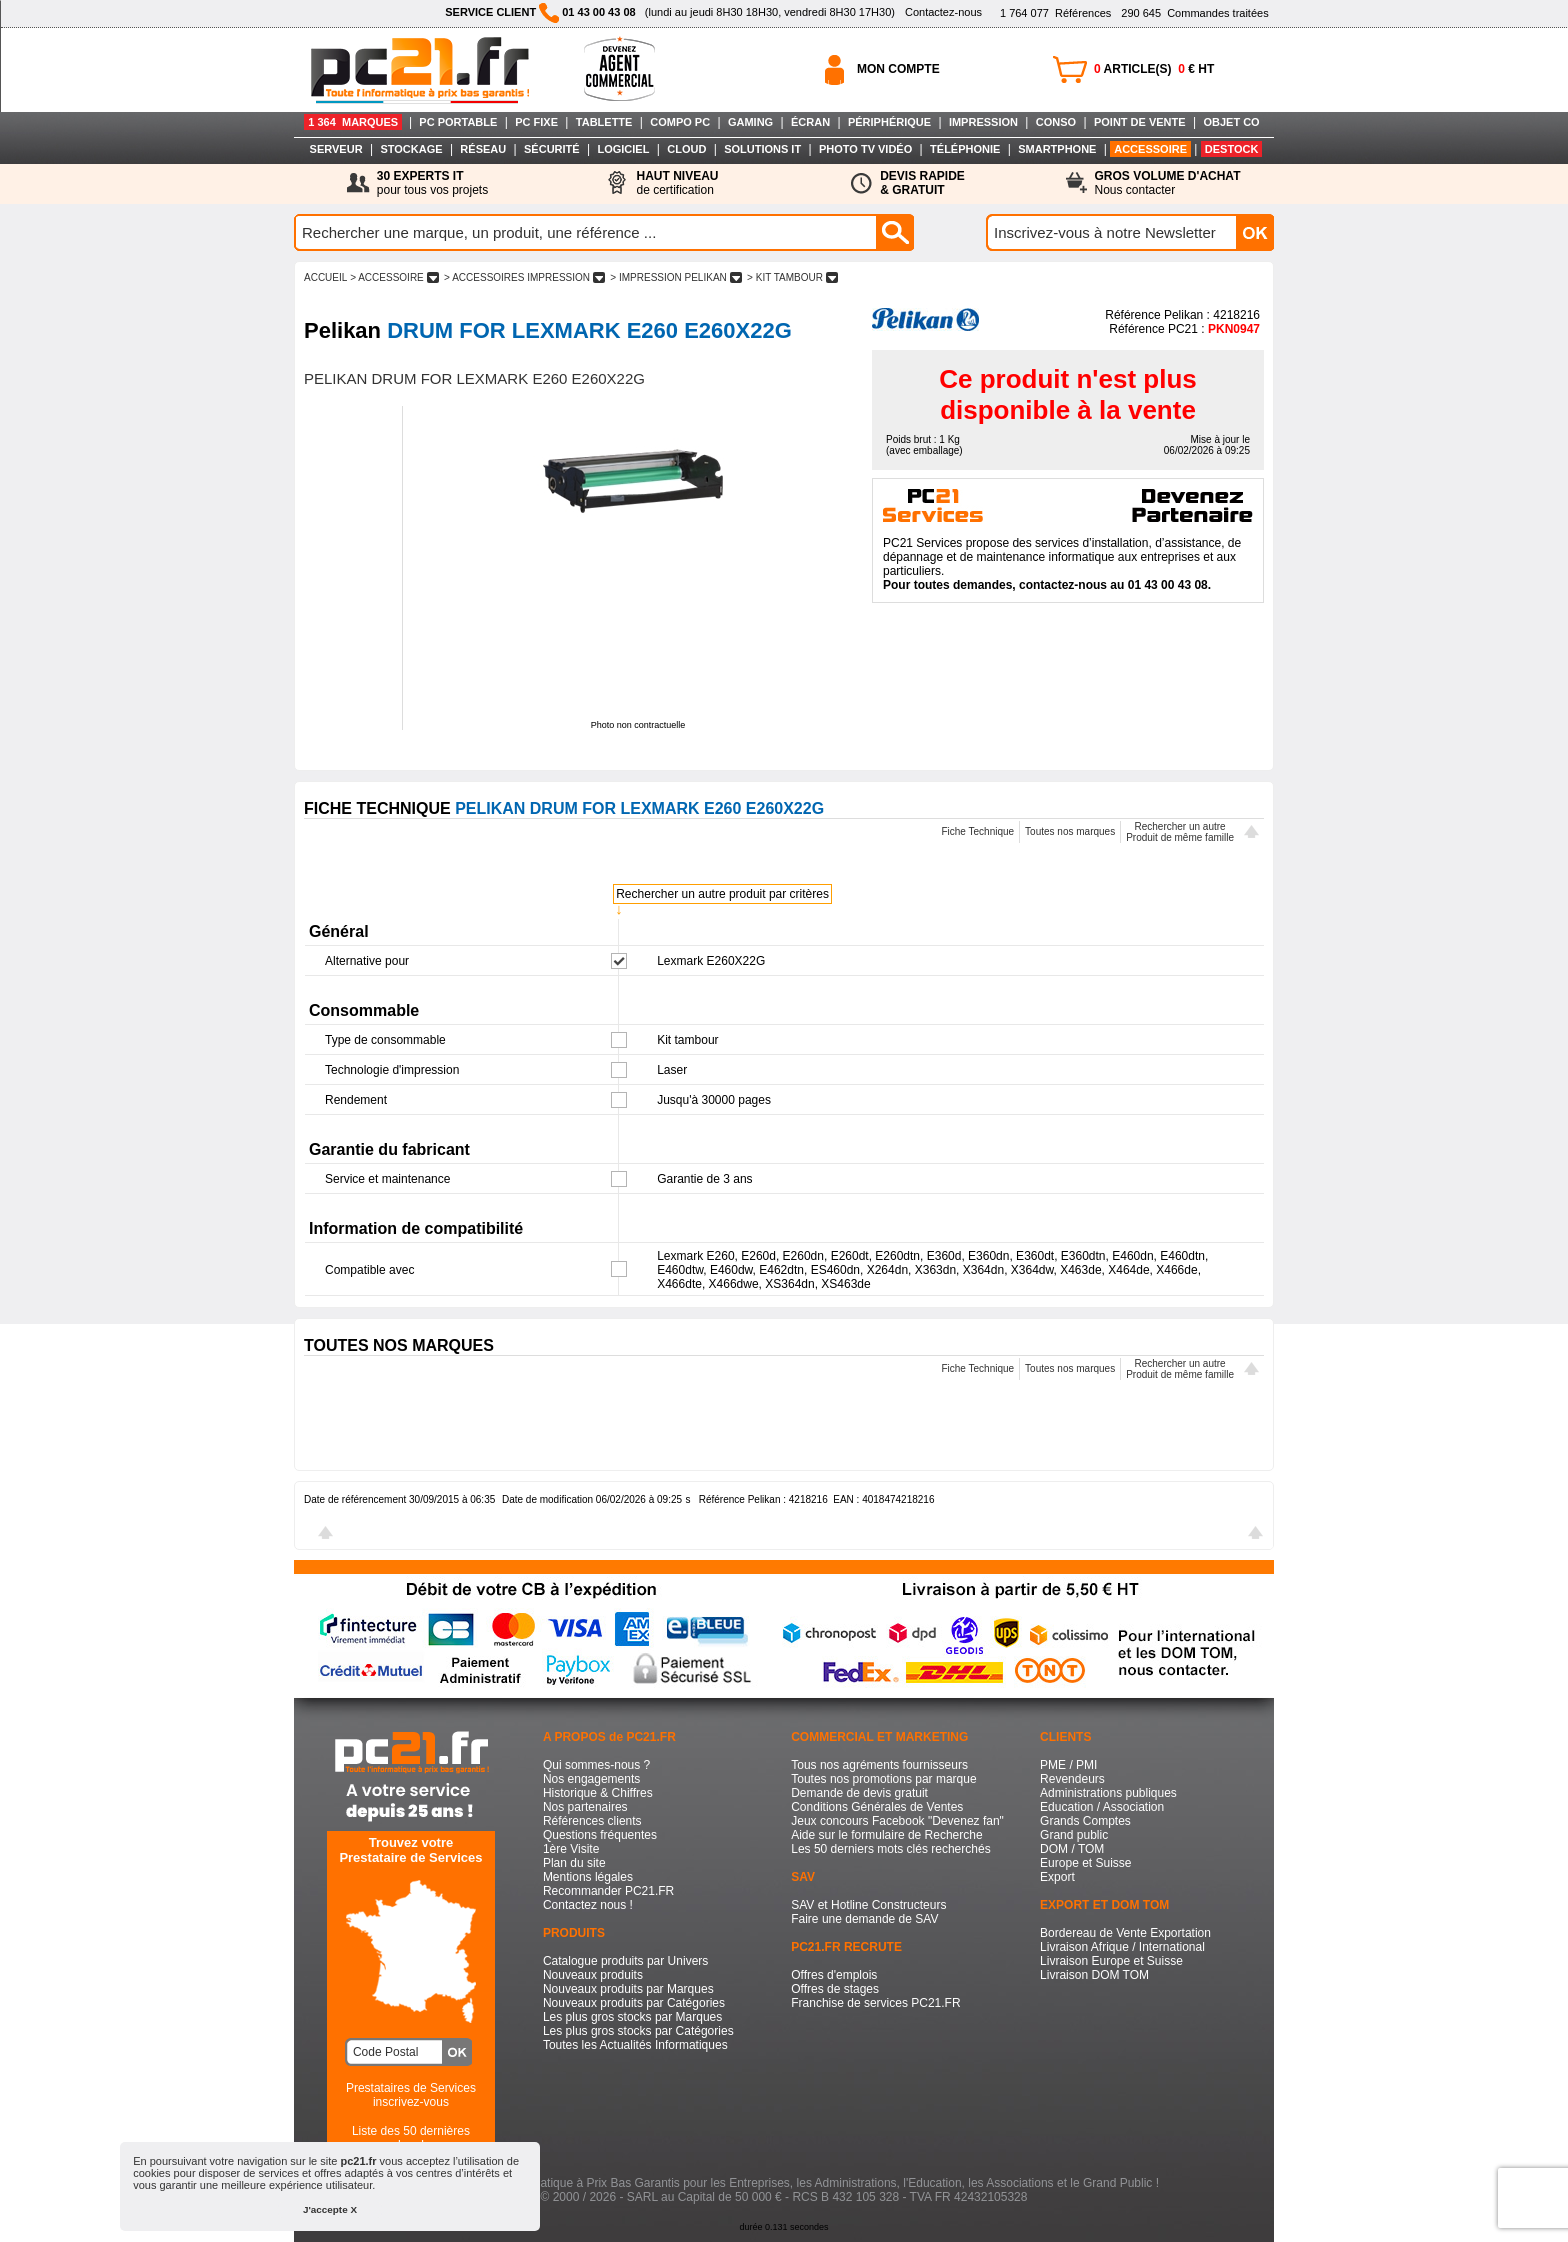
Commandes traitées (1194, 13)
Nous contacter (1168, 183)
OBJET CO (1231, 122)
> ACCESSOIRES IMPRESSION (524, 277)
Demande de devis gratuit (859, 1793)
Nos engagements (591, 1779)
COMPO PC (680, 122)
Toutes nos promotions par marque (883, 1779)
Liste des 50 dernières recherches (411, 2138)
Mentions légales (588, 1877)
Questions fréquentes (600, 1835)
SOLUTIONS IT (762, 149)
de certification (677, 183)
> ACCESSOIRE (394, 277)
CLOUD (686, 149)
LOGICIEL (623, 149)
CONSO (1056, 122)
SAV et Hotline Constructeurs (868, 1905)
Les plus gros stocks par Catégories (638, 2031)
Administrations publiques (1108, 1793)
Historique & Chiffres (598, 1793)
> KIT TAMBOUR (792, 277)
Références (1055, 13)
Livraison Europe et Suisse (1111, 1961)
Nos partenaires (585, 1807)
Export (1057, 1877)
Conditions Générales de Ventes (877, 1807)
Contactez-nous (943, 12)
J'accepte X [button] (330, 2209)
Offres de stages (835, 1989)
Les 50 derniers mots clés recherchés (890, 1849)
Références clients (592, 1821)
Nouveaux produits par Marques (628, 1989)
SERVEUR (336, 149)
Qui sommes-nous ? (596, 1765)
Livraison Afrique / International (1122, 1947)
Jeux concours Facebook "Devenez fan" (897, 1821)
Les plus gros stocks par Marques (632, 2017)
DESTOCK (1232, 149)
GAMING (750, 122)
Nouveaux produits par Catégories (634, 2003)
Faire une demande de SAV (864, 1919)
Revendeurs (1072, 1779)
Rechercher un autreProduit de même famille (1180, 832)
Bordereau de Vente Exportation (1125, 1933)
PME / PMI (1068, 1765)
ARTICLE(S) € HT (1154, 69)
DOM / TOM (1072, 1849)
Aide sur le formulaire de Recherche (886, 1835)
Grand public (1074, 1835)
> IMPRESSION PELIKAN (676, 277)
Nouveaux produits (593, 1975)
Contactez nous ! (588, 1905)
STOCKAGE (411, 149)
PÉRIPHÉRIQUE (889, 122)
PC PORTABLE (458, 122)
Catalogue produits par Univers (625, 1961)
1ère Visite (571, 1849)
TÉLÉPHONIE (965, 149)
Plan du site (574, 1863)
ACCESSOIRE (1150, 149)
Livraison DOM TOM (1094, 1975)
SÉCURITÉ (552, 149)
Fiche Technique (977, 831)
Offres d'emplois (834, 1975)
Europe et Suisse (1085, 1863)
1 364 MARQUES (353, 122)
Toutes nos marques (1070, 831)
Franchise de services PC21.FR (875, 2003)
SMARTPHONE (1057, 149)
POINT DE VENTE (1140, 122)
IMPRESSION (983, 122)
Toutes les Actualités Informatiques (635, 2045)
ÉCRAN (810, 122)
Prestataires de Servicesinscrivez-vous (411, 2095)
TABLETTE (604, 122)
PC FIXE (536, 122)
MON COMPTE (898, 69)
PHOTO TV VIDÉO (865, 149)
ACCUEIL (325, 277)
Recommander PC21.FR (608, 1891)
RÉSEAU (483, 149)
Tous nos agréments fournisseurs (879, 1765)
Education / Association (1102, 1807)
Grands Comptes (1085, 1821)
